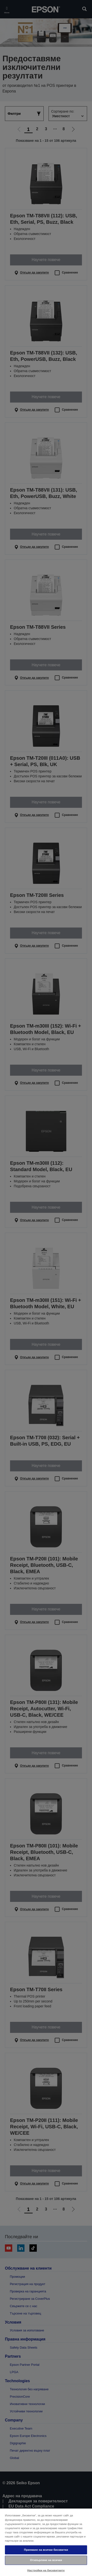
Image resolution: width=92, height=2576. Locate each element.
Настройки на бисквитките (46, 2570)
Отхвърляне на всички (46, 2560)
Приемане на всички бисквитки (46, 2549)
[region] (46, 2542)
